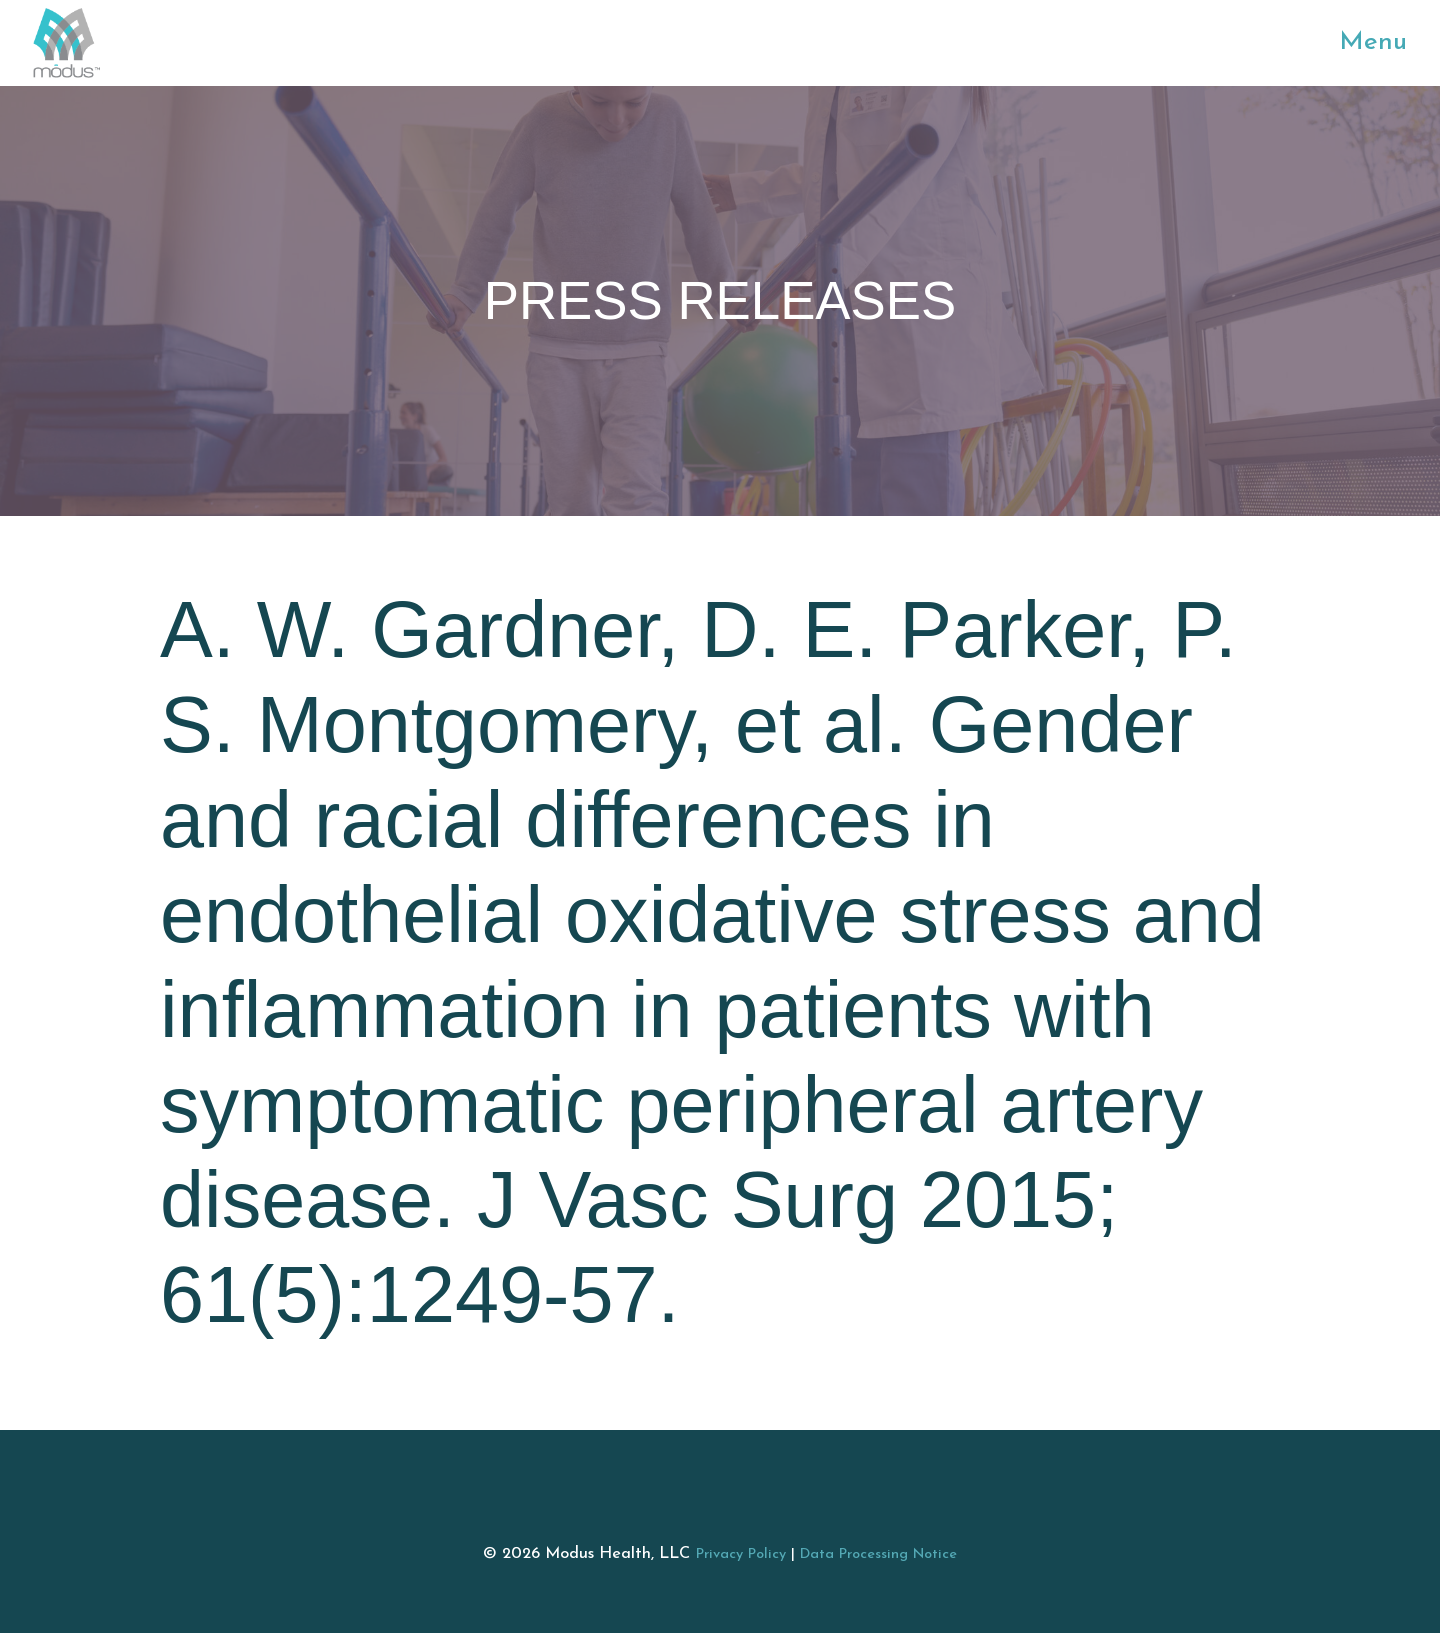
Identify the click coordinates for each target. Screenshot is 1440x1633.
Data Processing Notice (878, 1554)
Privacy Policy (741, 1554)
